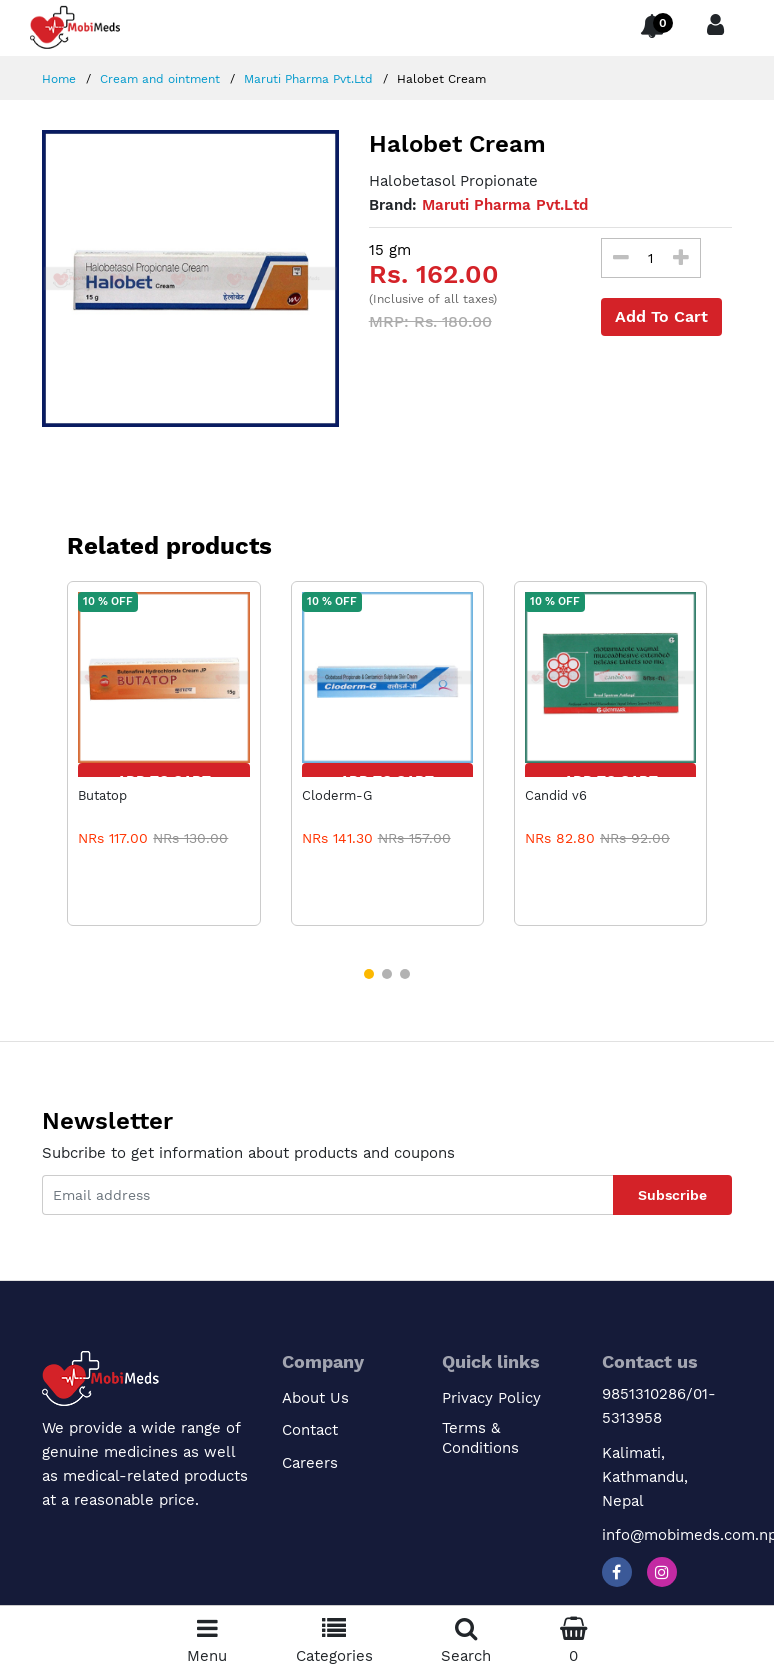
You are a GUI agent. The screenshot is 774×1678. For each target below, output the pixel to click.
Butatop (102, 795)
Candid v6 (556, 795)
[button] (369, 974)
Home (59, 79)
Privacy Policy (491, 1398)
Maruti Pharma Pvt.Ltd (306, 79)
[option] (190, 278)
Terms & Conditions (480, 1438)
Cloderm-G (337, 795)
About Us (315, 1398)
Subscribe (672, 1195)
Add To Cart (661, 316)
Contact (310, 1430)
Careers (310, 1463)
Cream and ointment (158, 79)
